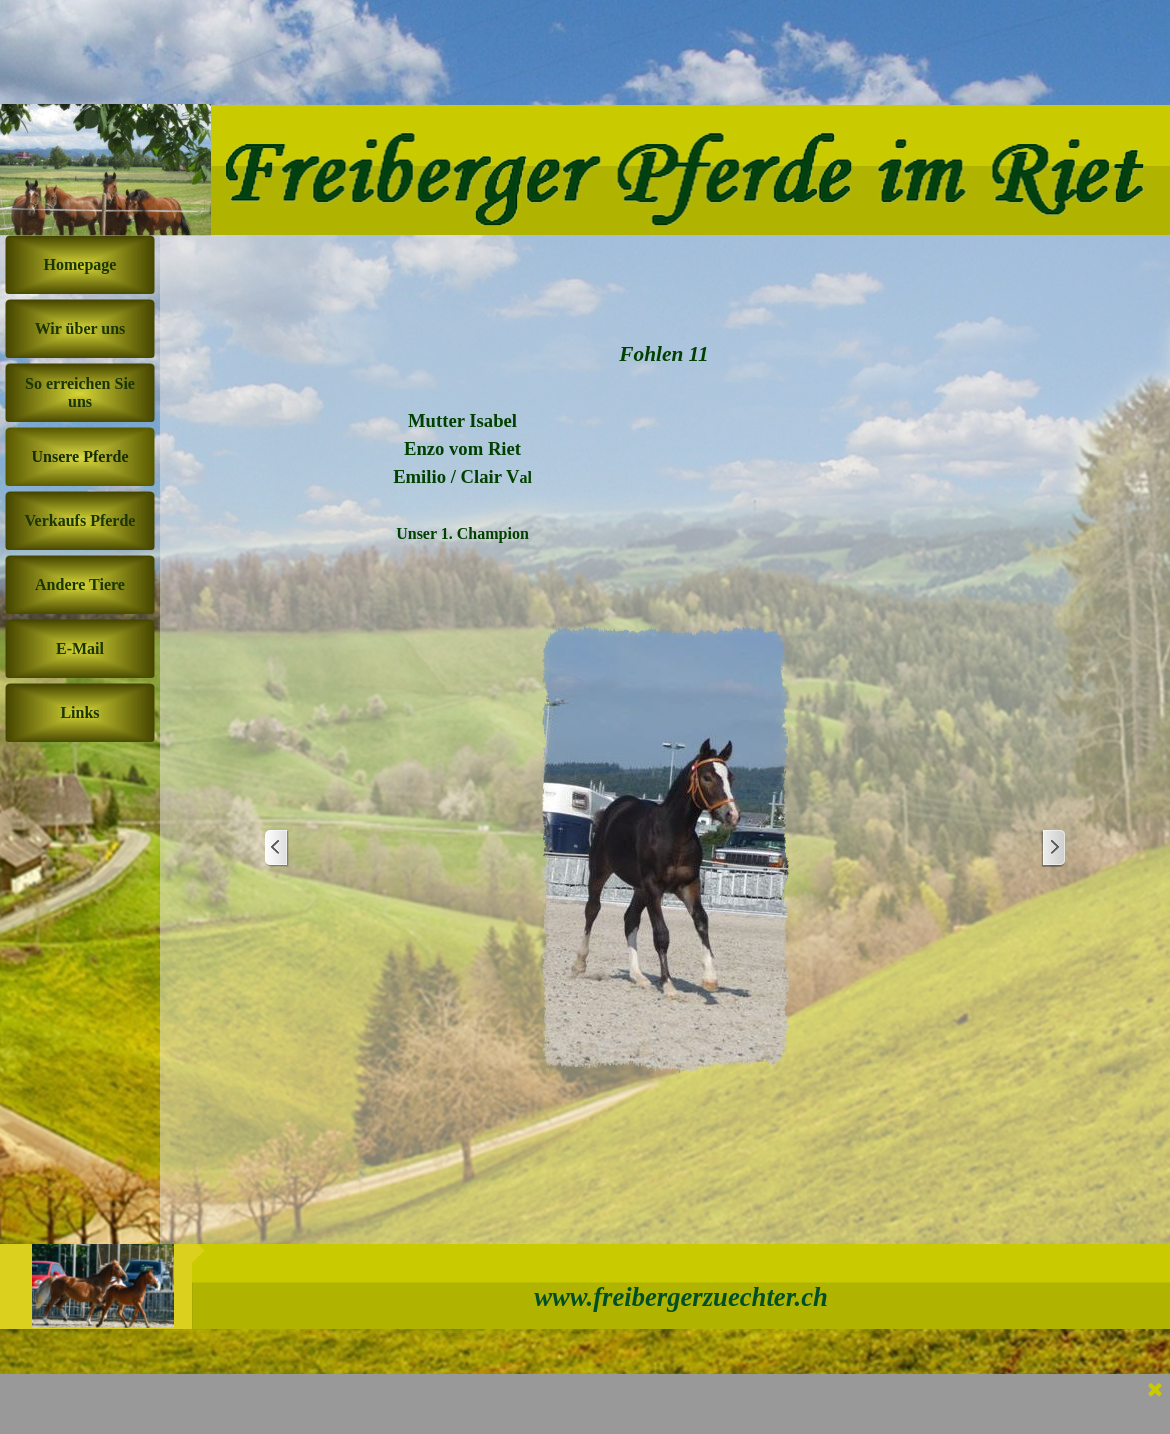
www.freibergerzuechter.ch (681, 1297)
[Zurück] (277, 848)
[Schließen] (1155, 1391)
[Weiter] (1053, 848)
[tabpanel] (462, 463)
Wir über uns (80, 328)
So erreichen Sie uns (80, 392)
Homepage (80, 264)
